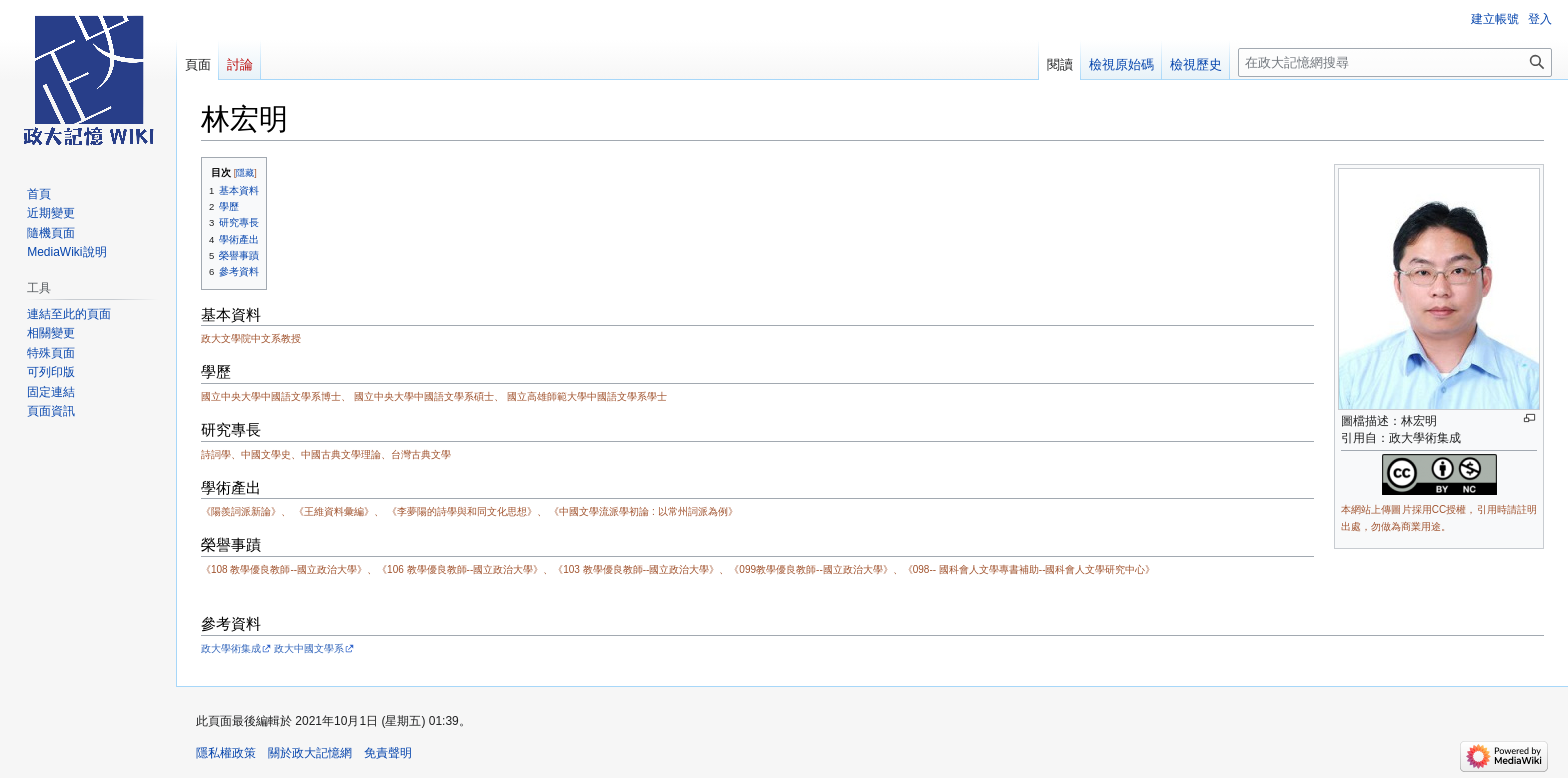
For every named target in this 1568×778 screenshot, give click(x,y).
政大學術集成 (231, 648)
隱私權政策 (226, 753)
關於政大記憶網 (310, 753)
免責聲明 (388, 753)
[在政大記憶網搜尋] (1395, 62)
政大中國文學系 (309, 648)
